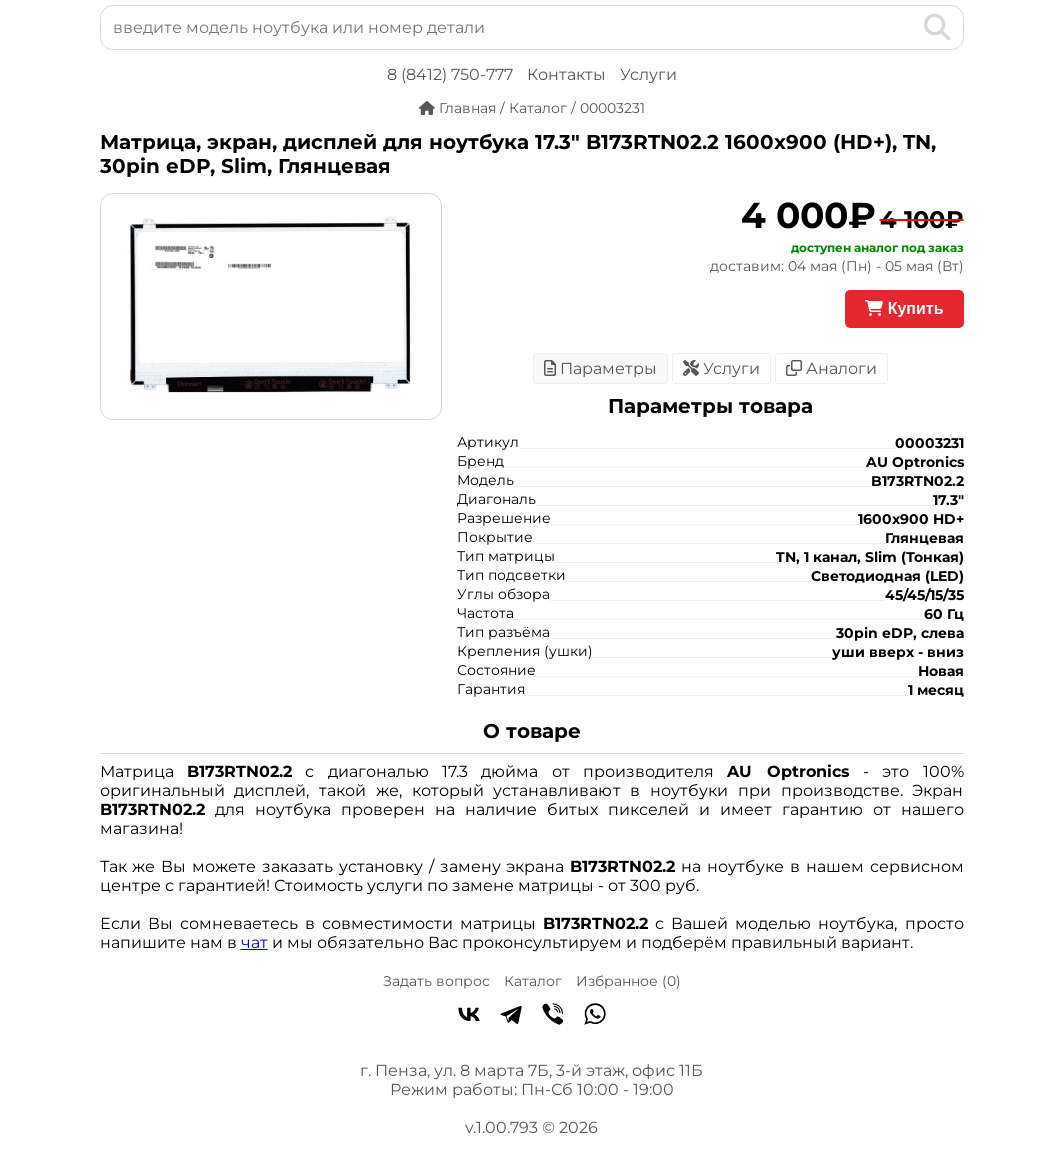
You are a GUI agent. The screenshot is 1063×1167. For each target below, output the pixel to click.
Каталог (533, 981)
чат (254, 942)
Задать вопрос (436, 981)
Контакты (566, 74)
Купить (904, 308)
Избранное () (628, 981)
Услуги (648, 74)
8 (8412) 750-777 (450, 74)
